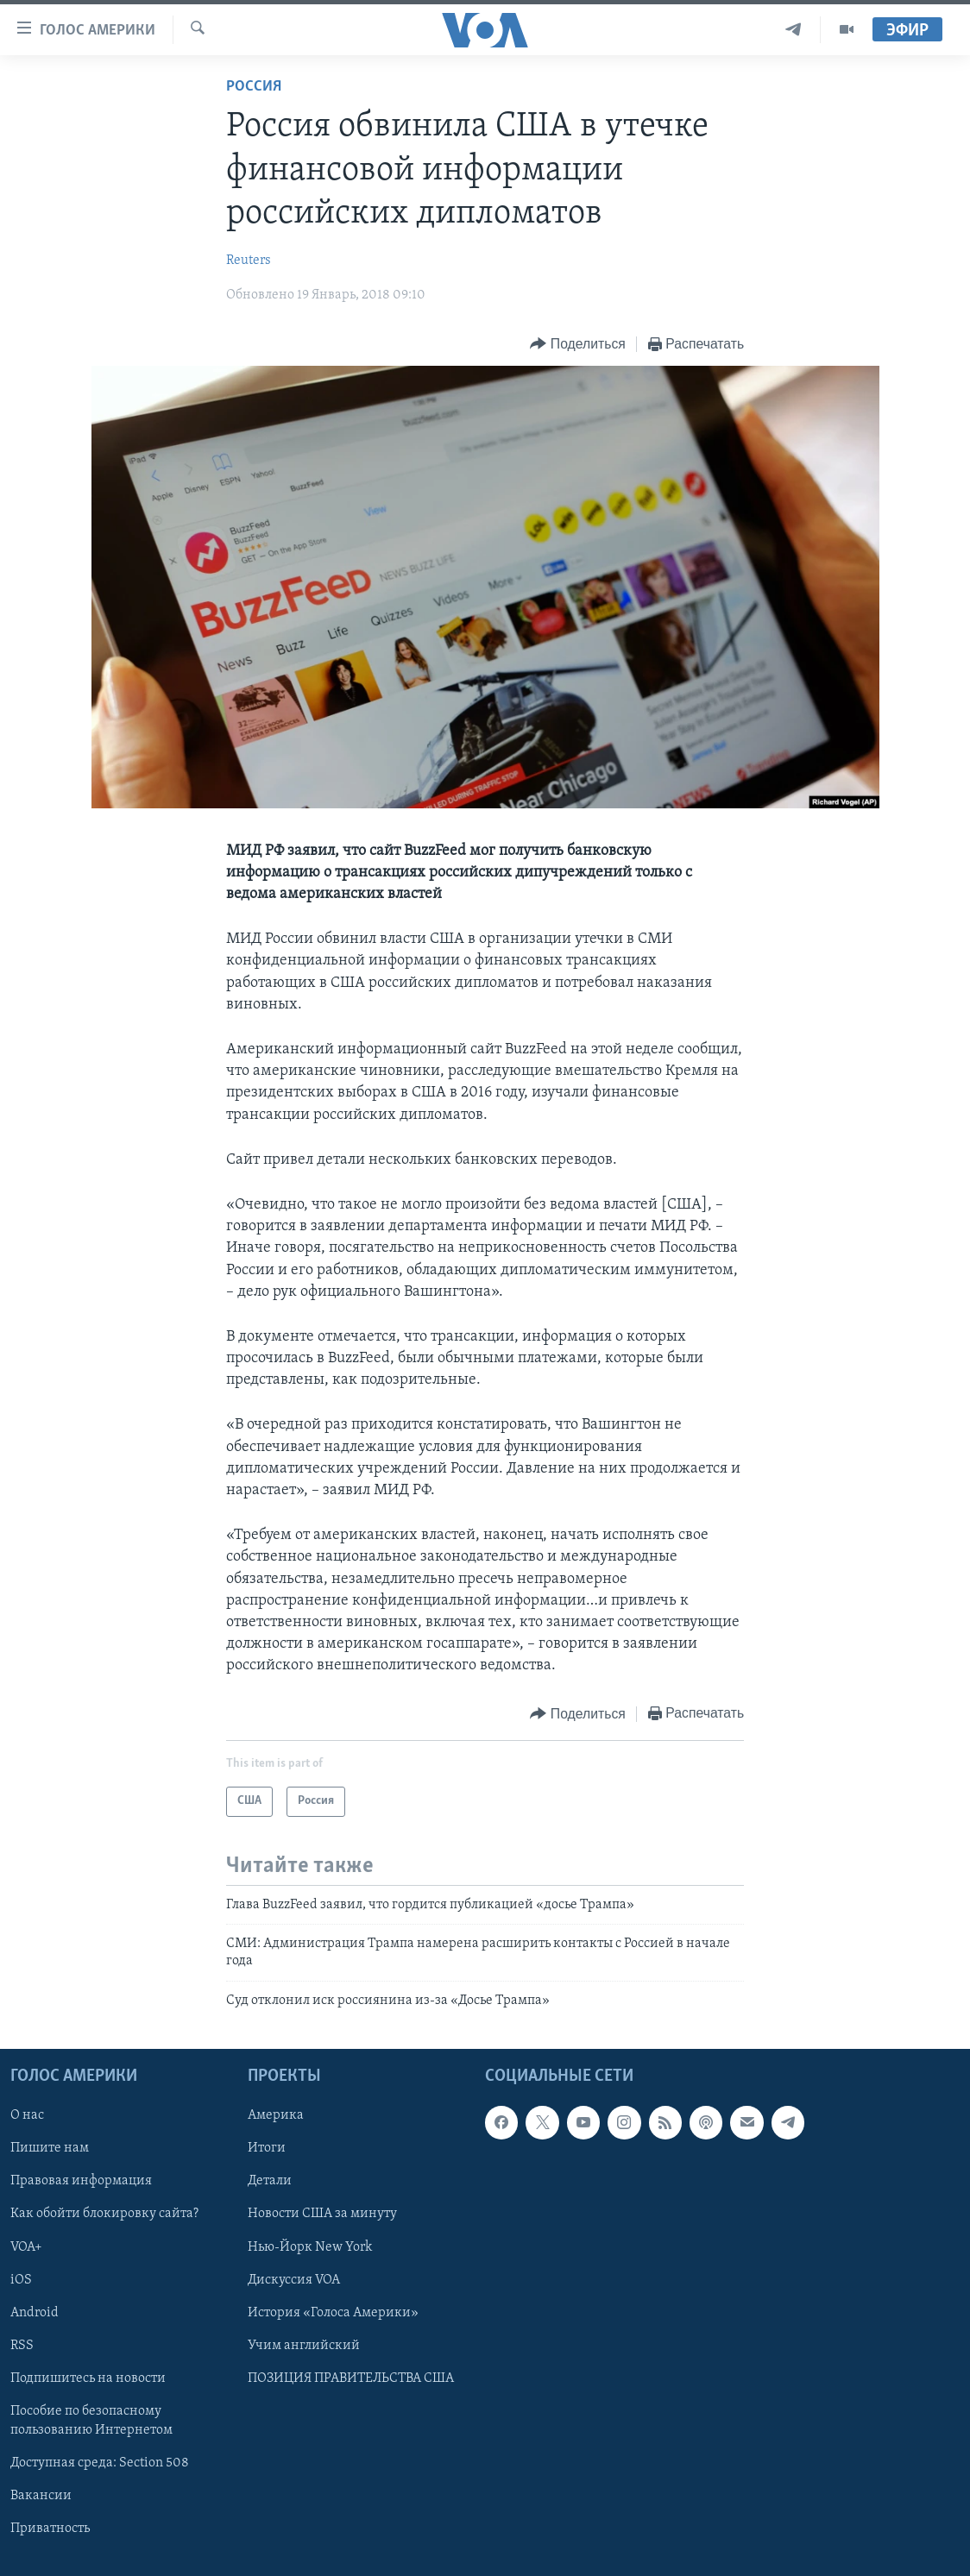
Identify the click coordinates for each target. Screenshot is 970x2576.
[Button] (577, 344)
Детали (270, 2182)
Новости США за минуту (322, 2214)
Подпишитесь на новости (88, 2378)
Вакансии (41, 2496)
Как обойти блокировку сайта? (104, 2214)
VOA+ (26, 2247)
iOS (21, 2280)
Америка (276, 2115)
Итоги (267, 2148)
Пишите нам (49, 2148)
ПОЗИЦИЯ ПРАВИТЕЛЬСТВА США (351, 2378)
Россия (253, 87)
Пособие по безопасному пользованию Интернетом (91, 2420)
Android (34, 2313)
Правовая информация (81, 2182)
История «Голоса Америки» (333, 2313)
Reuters (248, 260)
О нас (27, 2115)
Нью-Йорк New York (310, 2247)
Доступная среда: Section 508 (99, 2463)
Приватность (50, 2528)
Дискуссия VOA (294, 2280)
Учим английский (304, 2346)
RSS (22, 2346)
